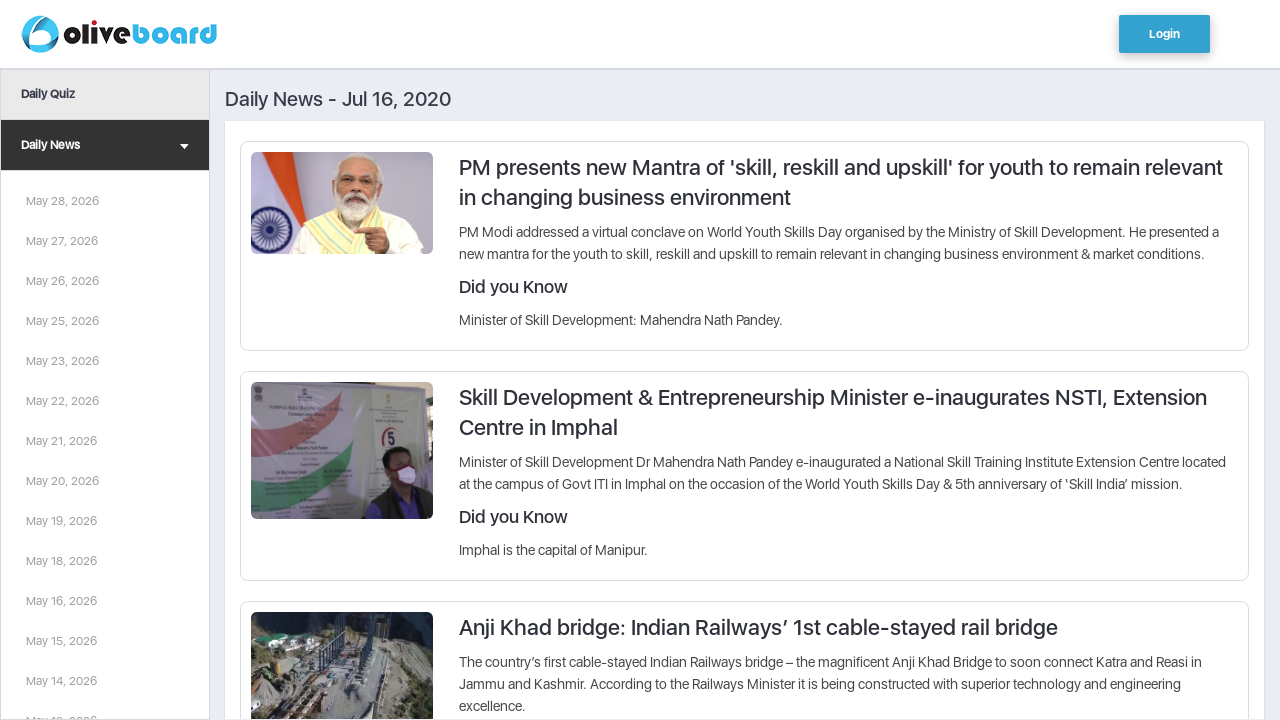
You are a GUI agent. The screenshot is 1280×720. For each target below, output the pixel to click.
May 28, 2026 (62, 201)
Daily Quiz (48, 94)
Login (1164, 34)
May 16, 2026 (61, 601)
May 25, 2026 (62, 321)
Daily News (105, 147)
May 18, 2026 (61, 561)
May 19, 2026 (61, 521)
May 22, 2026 (62, 401)
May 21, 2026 (61, 441)
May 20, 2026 (62, 481)
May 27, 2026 (62, 241)
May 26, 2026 (62, 281)
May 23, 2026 (62, 361)
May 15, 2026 (61, 641)
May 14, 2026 (61, 681)
